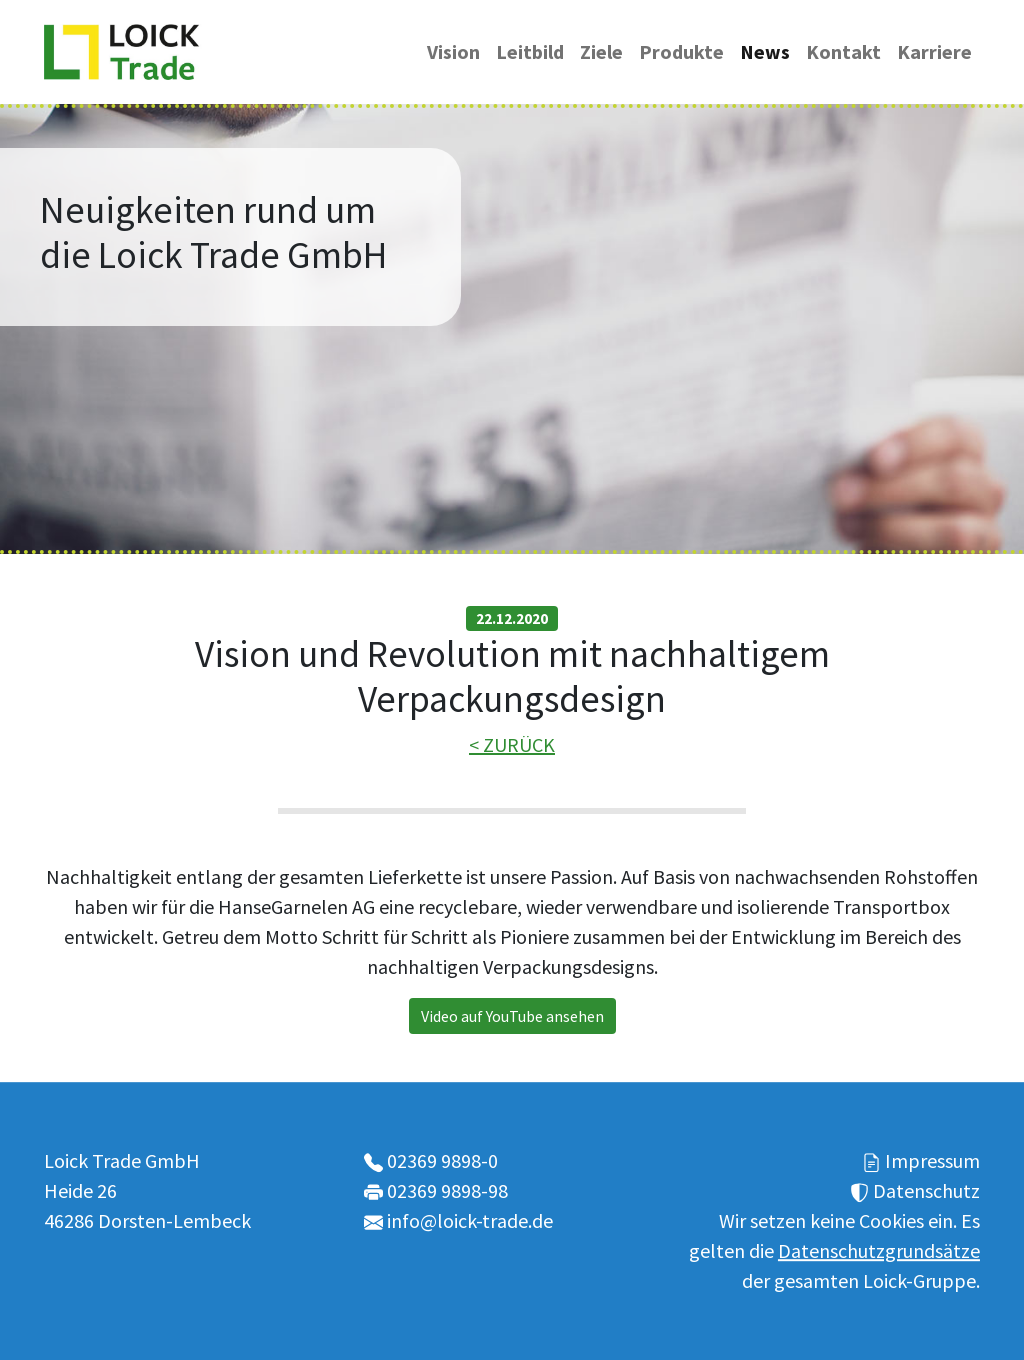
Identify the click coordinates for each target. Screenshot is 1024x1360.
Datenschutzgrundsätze (879, 1250)
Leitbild (530, 51)
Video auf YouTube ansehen (512, 1016)
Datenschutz (926, 1190)
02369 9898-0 (442, 1160)
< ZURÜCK (512, 744)
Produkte (681, 51)
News (765, 51)
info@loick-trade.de (470, 1220)
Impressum (932, 1160)
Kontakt (843, 51)
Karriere (934, 51)
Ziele (601, 51)
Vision (453, 51)
